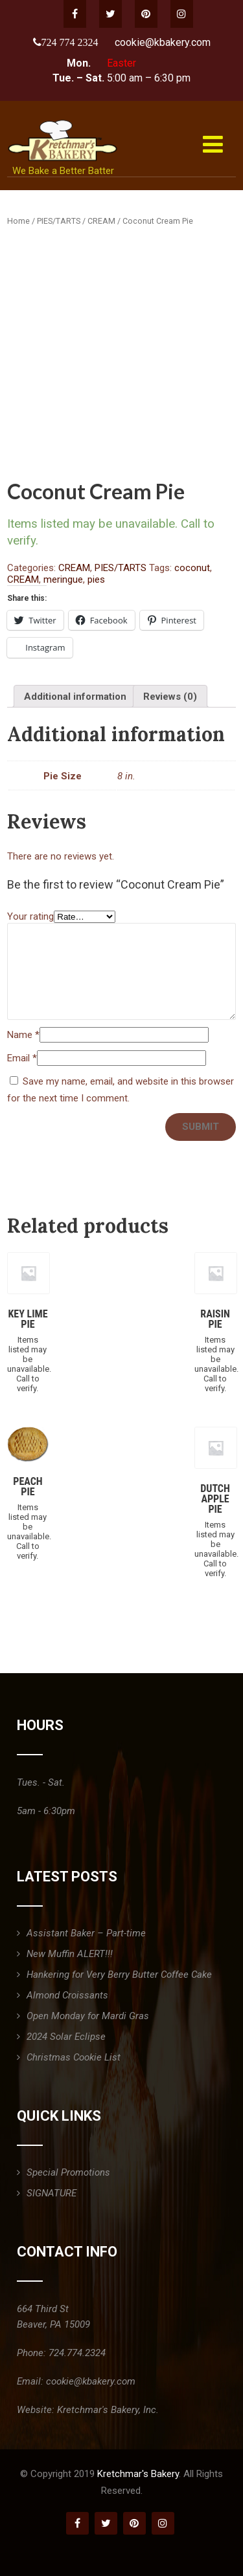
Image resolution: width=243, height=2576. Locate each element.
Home (18, 221)
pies (96, 579)
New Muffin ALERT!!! (70, 1954)
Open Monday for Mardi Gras (88, 2016)
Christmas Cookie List (74, 2057)
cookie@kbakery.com (163, 42)
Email (22, 1058)
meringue (63, 579)
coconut (192, 568)
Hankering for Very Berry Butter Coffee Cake (119, 1974)
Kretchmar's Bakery (138, 2474)
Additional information (75, 696)
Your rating (30, 916)
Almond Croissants (67, 1995)
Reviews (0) (170, 696)
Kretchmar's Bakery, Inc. (108, 2410)
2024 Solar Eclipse (66, 2036)
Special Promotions (68, 2172)
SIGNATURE (51, 2193)
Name (23, 1035)
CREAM (101, 221)
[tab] (75, 696)
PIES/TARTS (58, 221)
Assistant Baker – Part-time (86, 1933)
